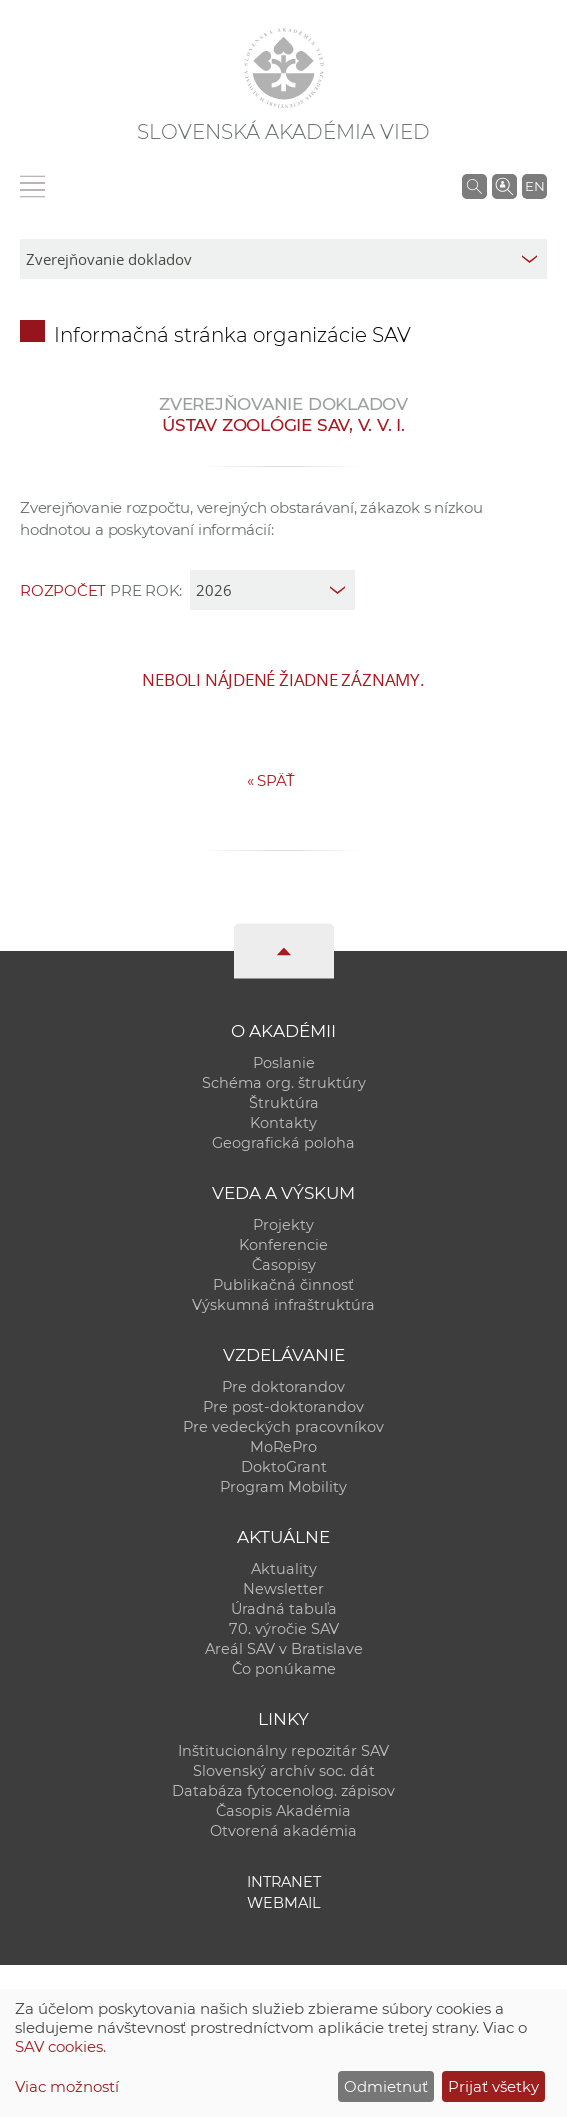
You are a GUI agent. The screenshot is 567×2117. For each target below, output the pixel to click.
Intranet (284, 1882)
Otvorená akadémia (283, 1831)
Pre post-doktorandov (283, 1407)
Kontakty (283, 1123)
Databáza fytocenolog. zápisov (283, 1791)
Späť (271, 780)
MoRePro (283, 1447)
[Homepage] (284, 68)
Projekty (283, 1225)
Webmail (284, 1903)
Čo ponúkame (284, 1669)
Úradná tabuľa (284, 1609)
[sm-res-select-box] (283, 259)
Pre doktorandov (283, 1387)
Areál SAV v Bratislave (284, 1649)
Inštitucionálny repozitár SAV (283, 1751)
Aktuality (284, 1569)
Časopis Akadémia (283, 1811)
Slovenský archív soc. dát (284, 1771)
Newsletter (283, 1589)
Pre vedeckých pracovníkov (283, 1427)
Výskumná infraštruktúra (283, 1305)
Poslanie (284, 1063)
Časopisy (284, 1265)
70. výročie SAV (284, 1629)
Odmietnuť (386, 2086)
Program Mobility (283, 1487)
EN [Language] (535, 186)
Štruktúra (284, 1103)
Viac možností (67, 2086)
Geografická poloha (283, 1143)
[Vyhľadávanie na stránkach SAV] (474, 186)
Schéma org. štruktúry (284, 1083)
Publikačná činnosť (283, 1285)
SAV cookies (59, 2046)
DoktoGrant (284, 1467)
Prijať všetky (493, 2086)
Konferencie (283, 1245)
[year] (272, 590)
